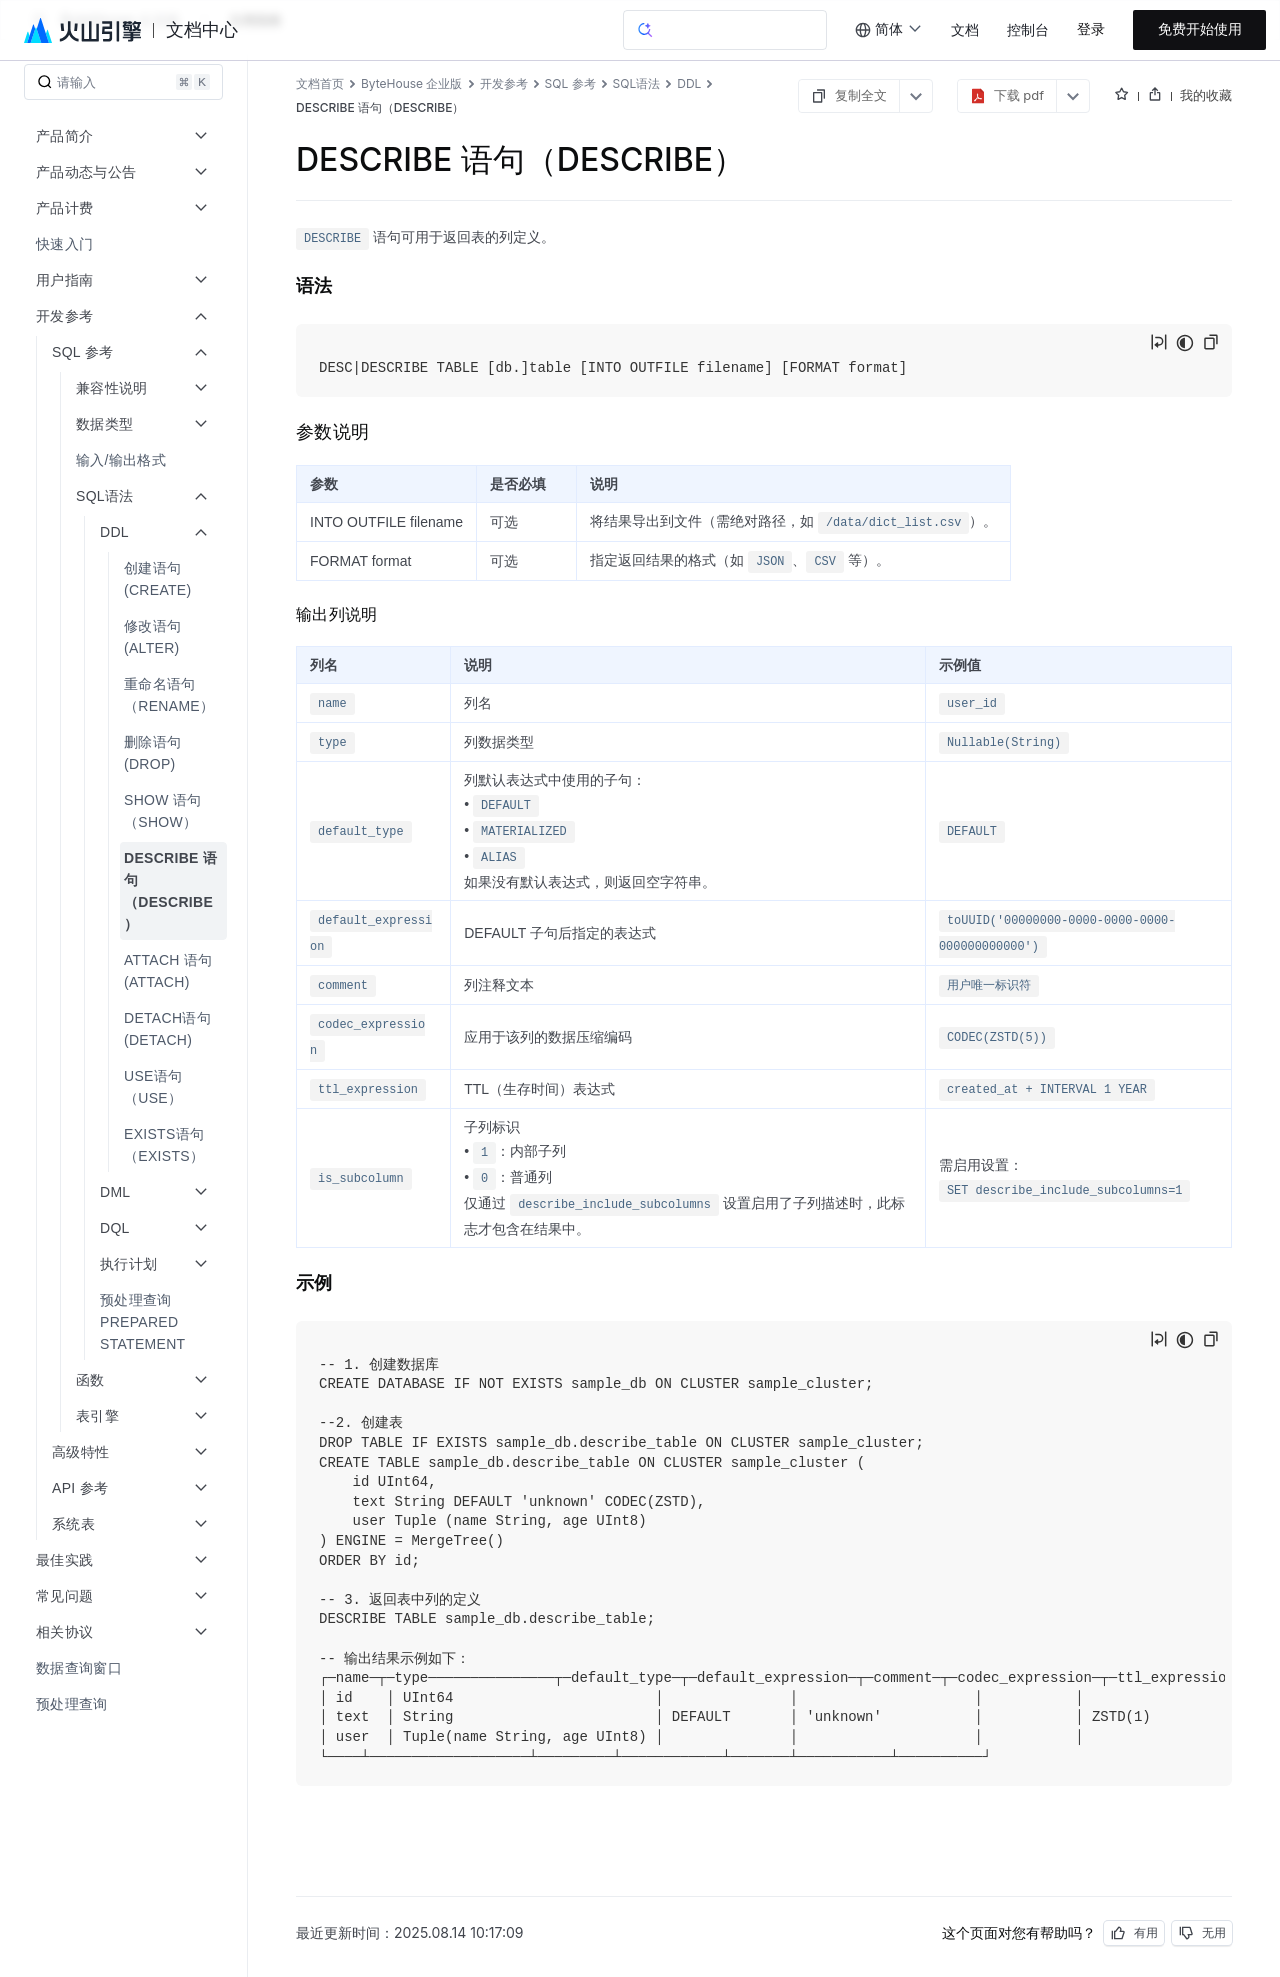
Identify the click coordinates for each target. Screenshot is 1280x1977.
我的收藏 (1206, 95)
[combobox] (889, 30)
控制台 (1028, 30)
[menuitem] (125, 244)
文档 (965, 30)
